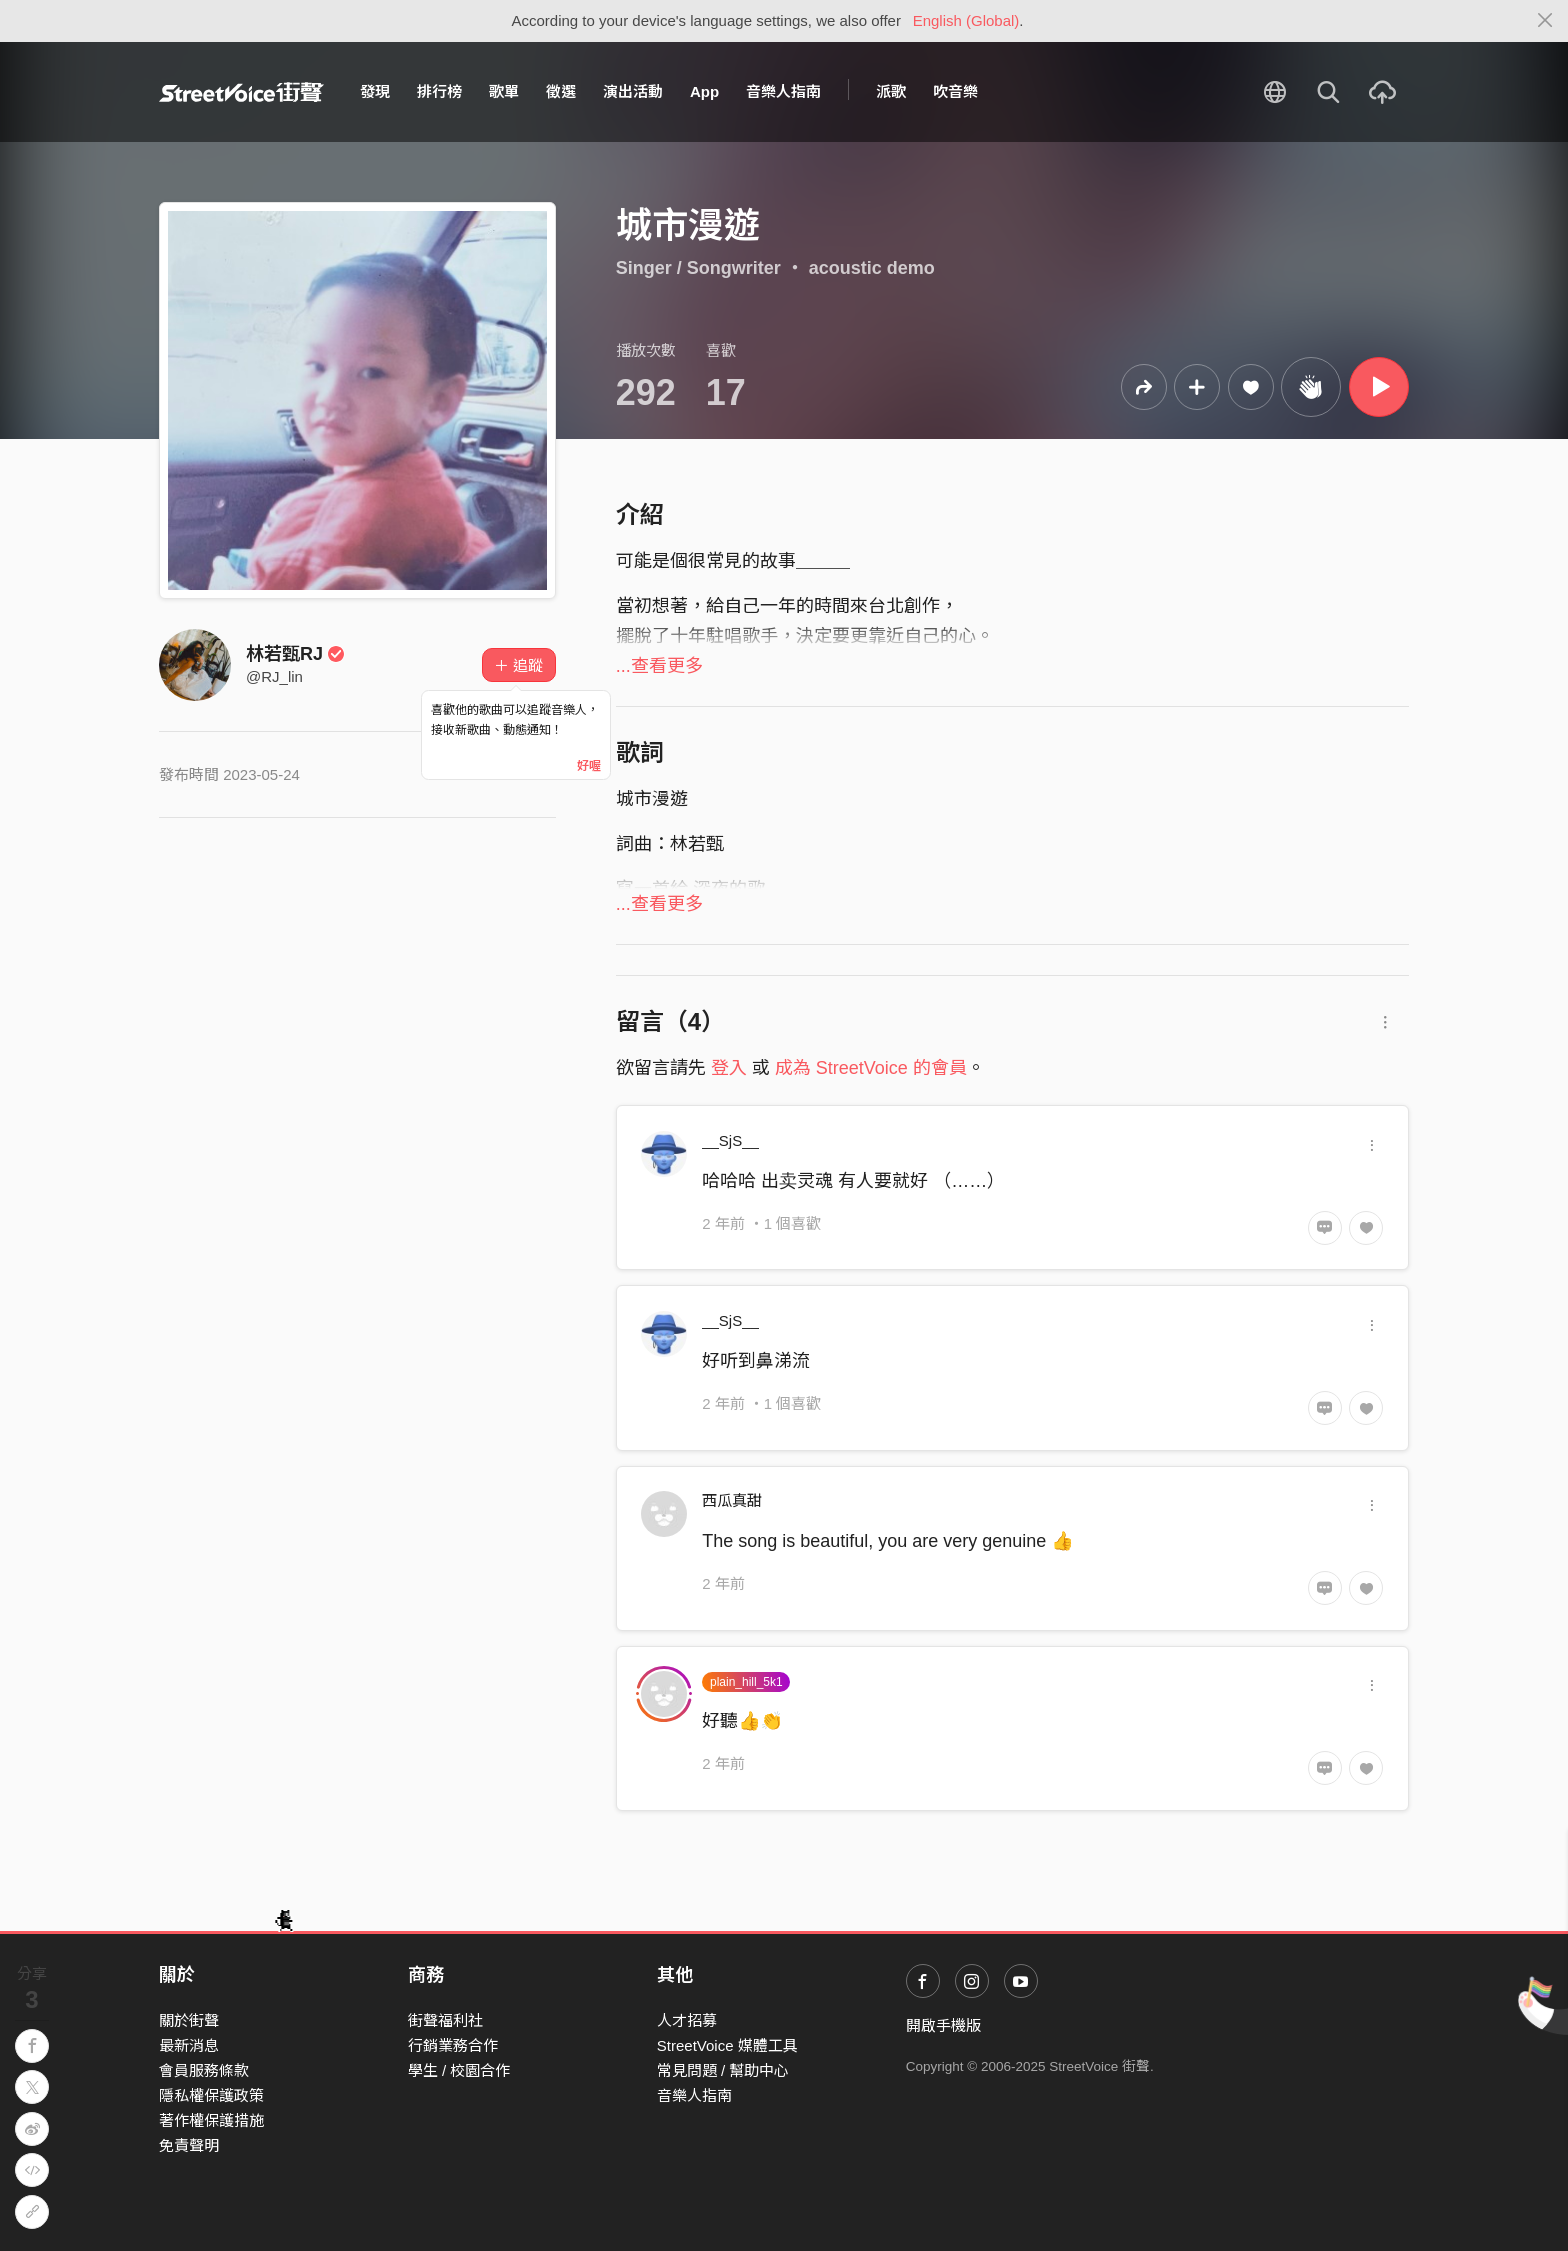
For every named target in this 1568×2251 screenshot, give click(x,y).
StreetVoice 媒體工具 (727, 2045)
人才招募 (687, 2020)
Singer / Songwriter (698, 268)
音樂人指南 (783, 91)
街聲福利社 (445, 2020)
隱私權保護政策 (211, 2095)
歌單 (504, 91)
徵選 (561, 91)
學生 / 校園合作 (459, 2070)
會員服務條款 (204, 2070)
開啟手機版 (943, 2025)
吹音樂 (955, 91)
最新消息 (189, 2045)
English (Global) (966, 20)
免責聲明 (189, 2145)
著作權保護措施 (211, 2120)
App (704, 91)
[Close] (1545, 21)
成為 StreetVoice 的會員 (871, 1068)
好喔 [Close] (589, 766)
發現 (375, 91)
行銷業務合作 (453, 2045)
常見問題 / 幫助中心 (723, 2070)
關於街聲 (189, 2020)
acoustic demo (872, 268)
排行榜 (439, 91)
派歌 (891, 91)
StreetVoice (241, 92)
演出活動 (633, 91)
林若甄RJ (295, 654)
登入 (729, 1068)
